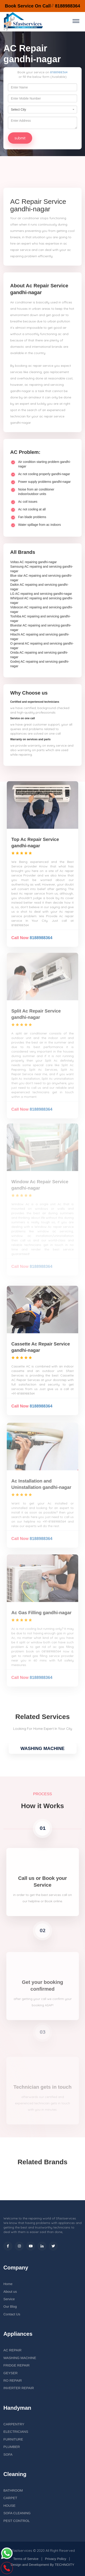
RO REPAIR (12, 2380)
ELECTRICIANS (15, 2431)
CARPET (10, 2498)
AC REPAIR (12, 2350)
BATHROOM (13, 2490)
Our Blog (10, 2306)
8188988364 (59, 72)
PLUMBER (11, 2447)
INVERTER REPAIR (18, 2388)
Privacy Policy (55, 2559)
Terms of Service (26, 2559)
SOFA (7, 2454)
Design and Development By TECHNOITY (42, 2564)
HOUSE (9, 2505)
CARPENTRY (13, 2424)
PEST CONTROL (16, 2521)
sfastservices (21, 2550)
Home (7, 2284)
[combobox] (42, 109)
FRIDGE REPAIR (16, 2365)
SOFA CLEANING (17, 2513)
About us (10, 2291)
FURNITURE (13, 2439)
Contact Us (11, 2314)
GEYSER (10, 2373)
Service (9, 2299)
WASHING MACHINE (42, 1748)
